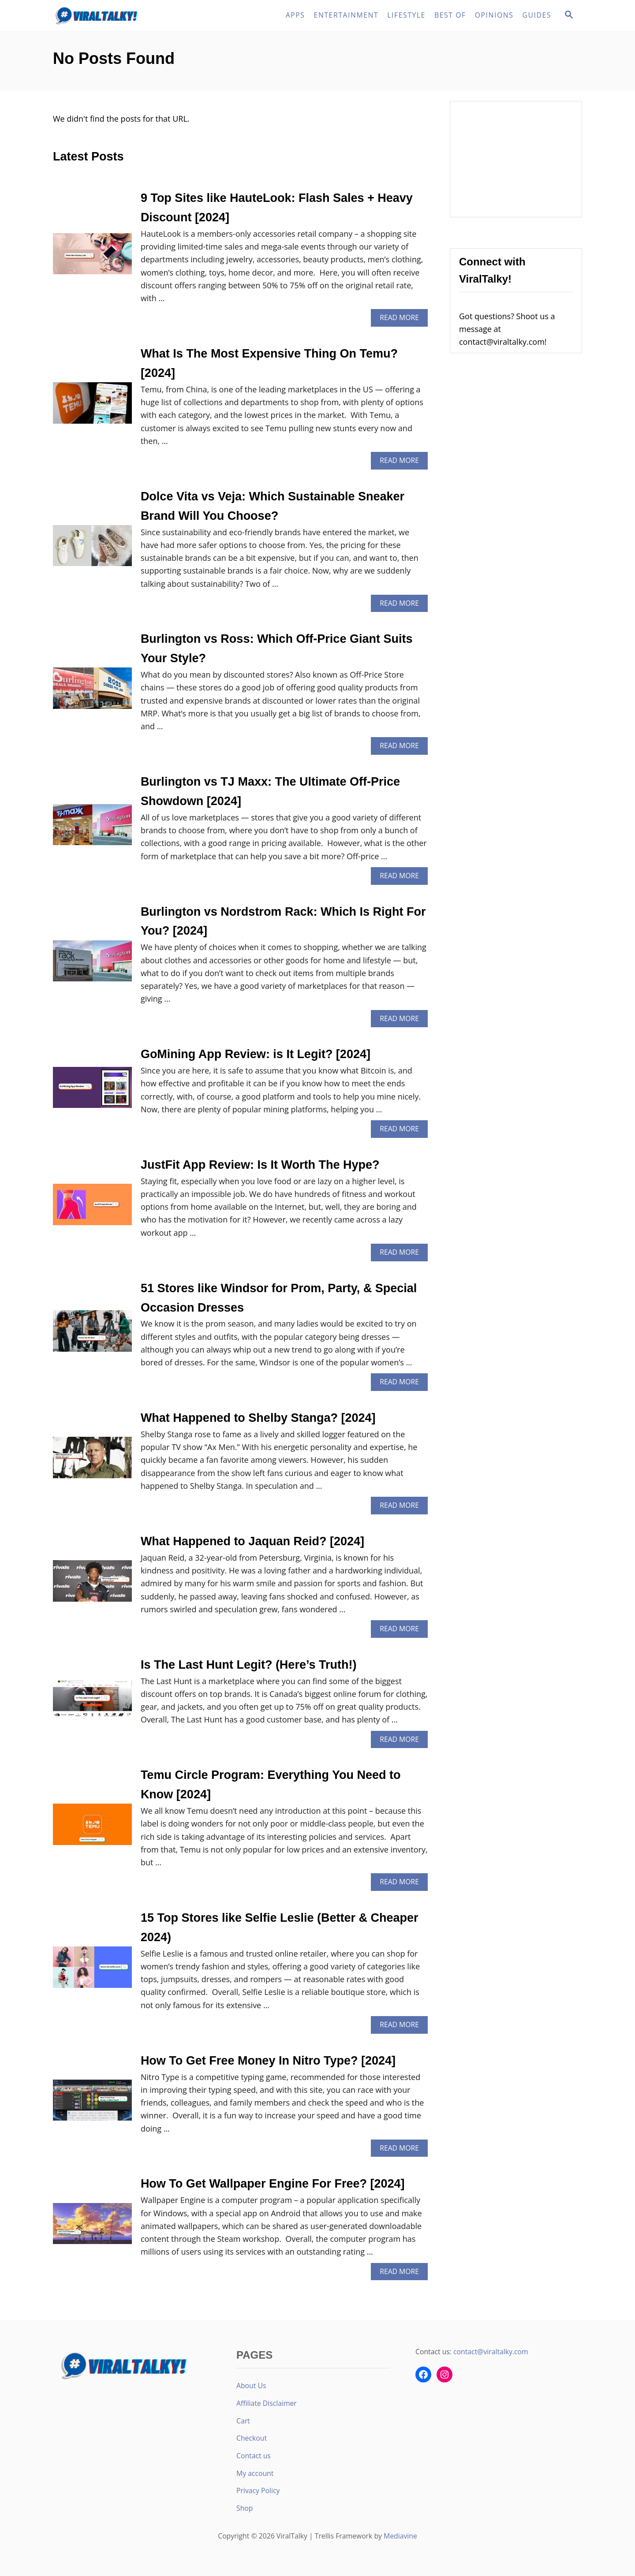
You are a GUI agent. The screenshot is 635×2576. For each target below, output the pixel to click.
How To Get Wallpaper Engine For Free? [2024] (273, 2183)
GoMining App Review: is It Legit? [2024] (255, 1054)
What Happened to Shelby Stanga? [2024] (258, 1417)
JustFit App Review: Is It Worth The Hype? (260, 1164)
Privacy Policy (258, 2490)
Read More (402, 319)
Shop (244, 2508)
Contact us (253, 2455)
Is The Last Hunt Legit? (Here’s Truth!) (249, 1664)
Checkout (251, 2438)
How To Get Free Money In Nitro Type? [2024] (268, 2060)
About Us (251, 2385)
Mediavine (400, 2536)
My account (254, 2473)
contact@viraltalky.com (490, 2351)
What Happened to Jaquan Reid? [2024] (252, 1541)
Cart (243, 2421)
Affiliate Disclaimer (266, 2403)
